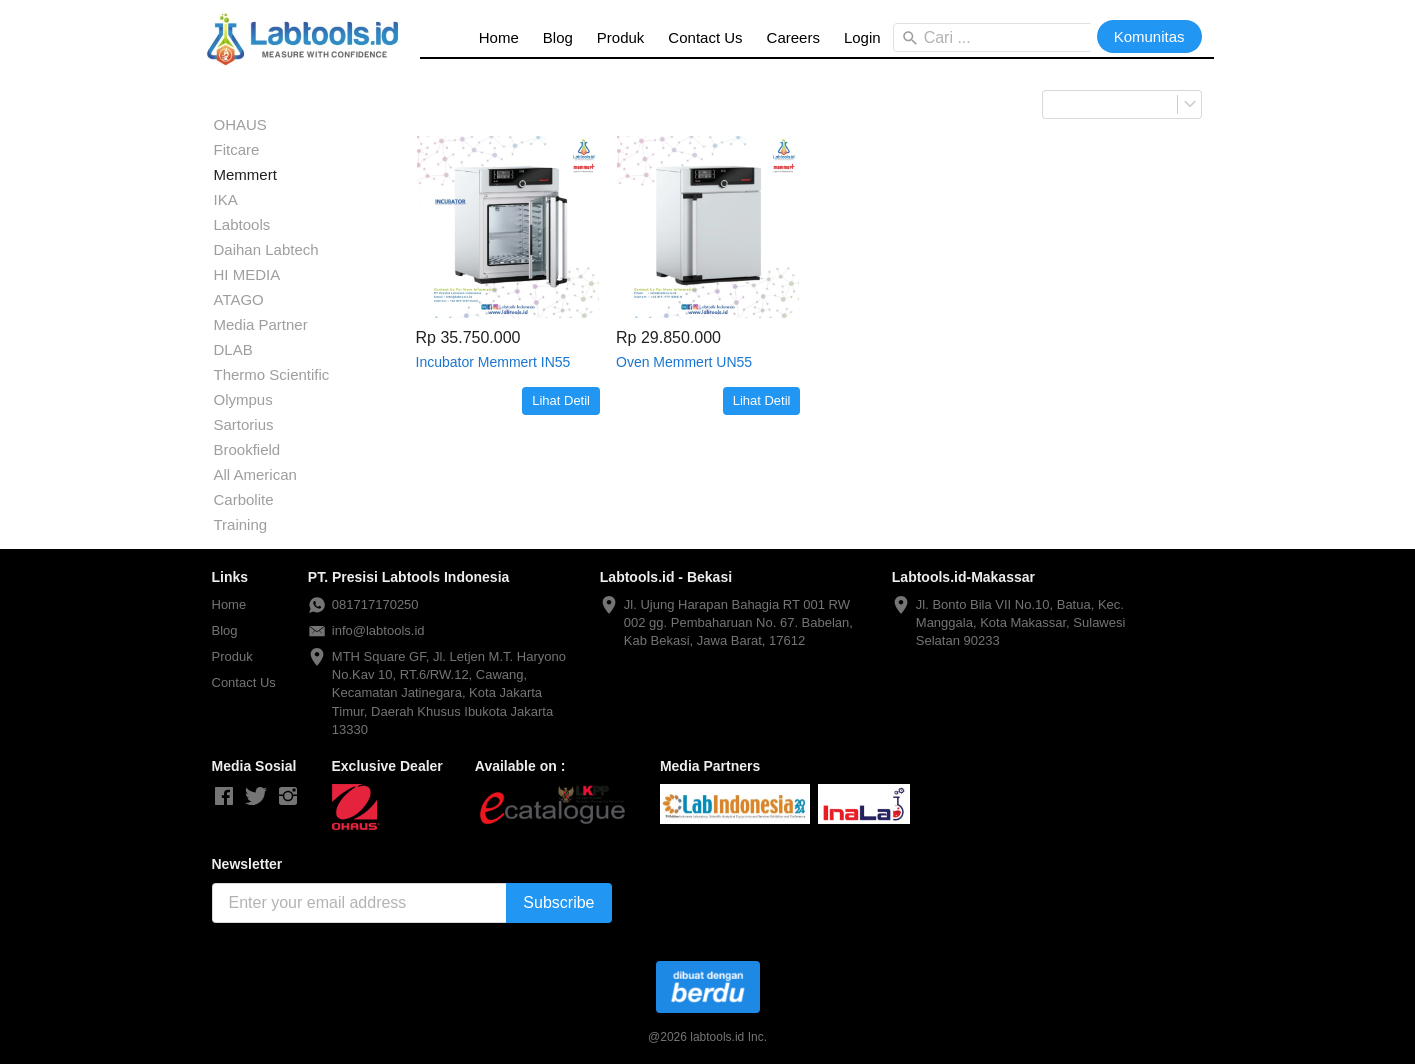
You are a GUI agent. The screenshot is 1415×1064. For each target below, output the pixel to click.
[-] (224, 797)
